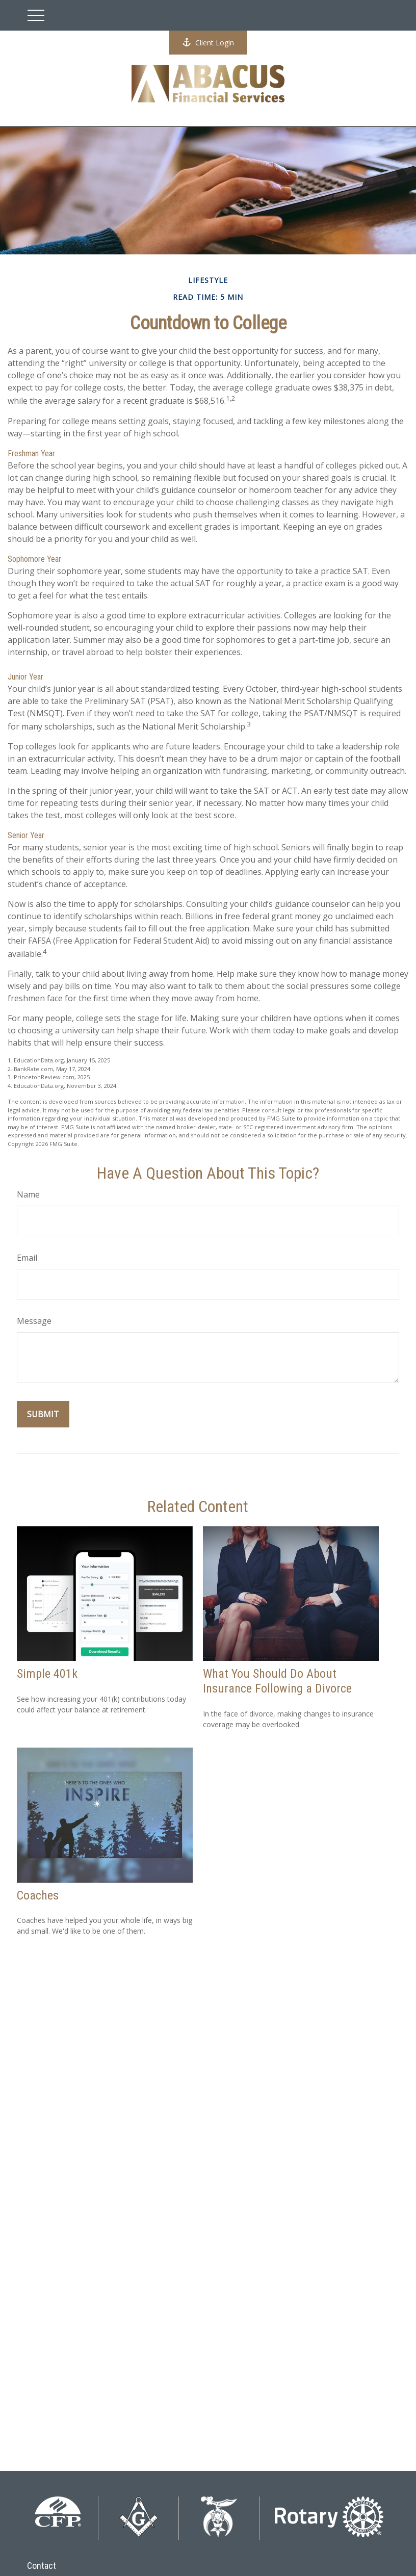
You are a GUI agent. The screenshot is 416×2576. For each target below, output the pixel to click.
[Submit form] (43, 1414)
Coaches (38, 1895)
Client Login (208, 42)
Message (34, 1320)
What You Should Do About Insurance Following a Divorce (277, 1681)
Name (28, 1194)
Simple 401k (47, 1674)
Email (27, 1257)
